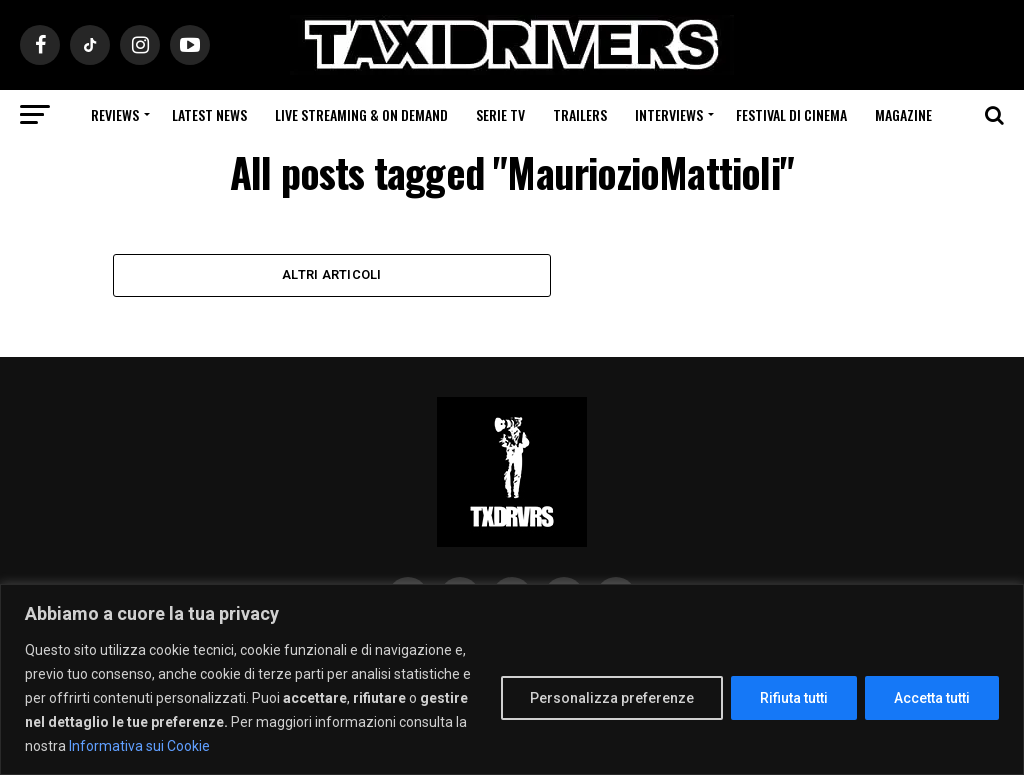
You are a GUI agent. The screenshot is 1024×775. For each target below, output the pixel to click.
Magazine (903, 114)
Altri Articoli (332, 275)
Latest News (209, 114)
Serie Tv (500, 114)
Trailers (580, 114)
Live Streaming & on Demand (361, 114)
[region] (512, 679)
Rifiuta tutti (794, 698)
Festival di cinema (791, 114)
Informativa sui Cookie (139, 746)
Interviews (669, 114)
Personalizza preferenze (612, 698)
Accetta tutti (932, 698)
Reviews (115, 114)
